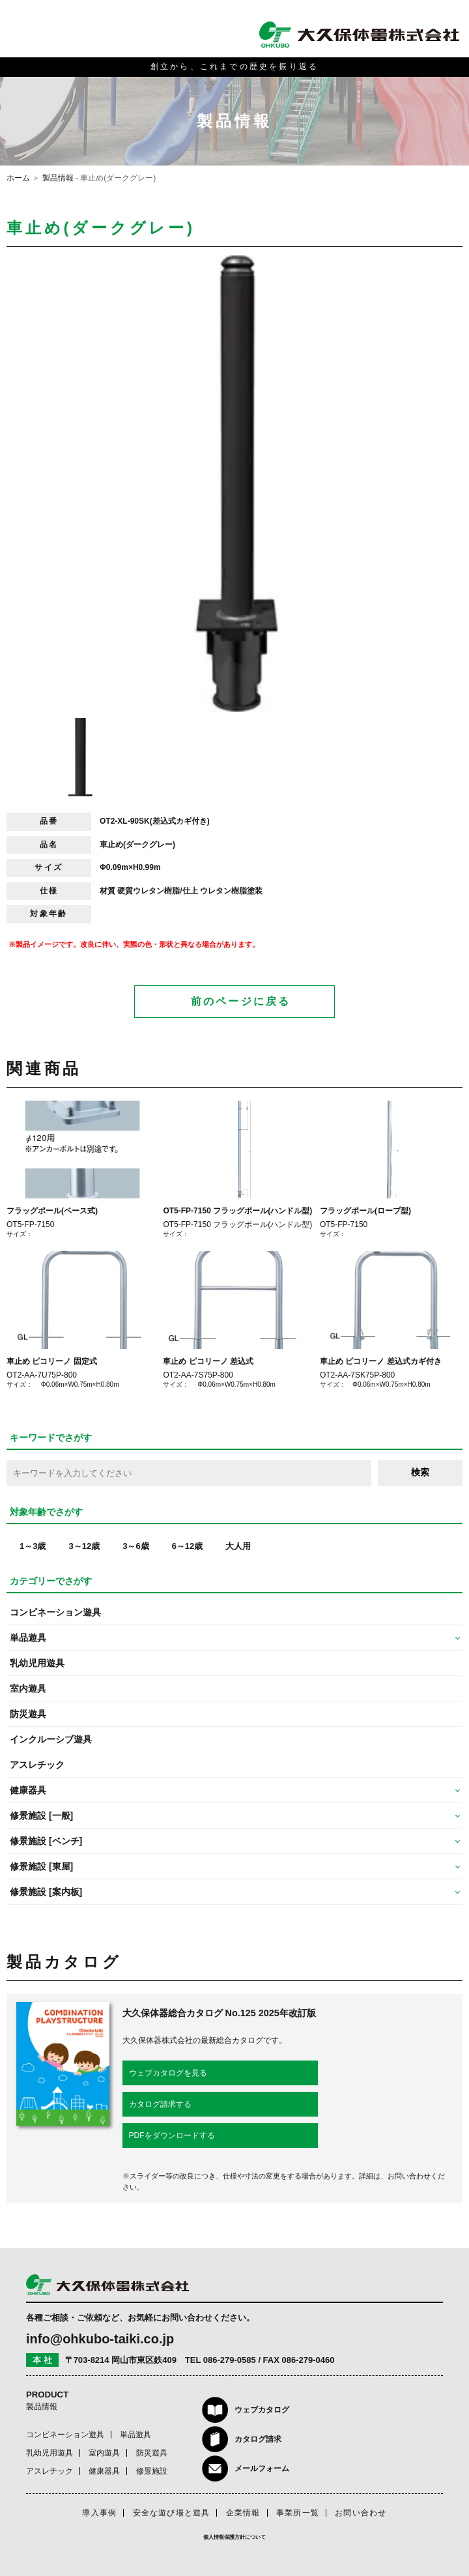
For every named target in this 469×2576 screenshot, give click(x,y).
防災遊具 (28, 1714)
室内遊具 (28, 1688)
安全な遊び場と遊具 (171, 2512)
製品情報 (58, 177)
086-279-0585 (229, 2360)
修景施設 (151, 2471)
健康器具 (104, 2471)
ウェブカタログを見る (168, 2072)
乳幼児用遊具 (37, 1663)
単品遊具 (135, 2434)
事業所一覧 (297, 2512)
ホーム (18, 177)
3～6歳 (135, 1546)
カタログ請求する (160, 2104)
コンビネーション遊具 (55, 1612)
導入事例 (99, 2512)
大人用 (238, 1546)
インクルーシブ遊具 (51, 1739)
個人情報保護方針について (234, 2537)
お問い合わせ (360, 2512)
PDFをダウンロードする (172, 2135)
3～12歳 (84, 1546)
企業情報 (243, 2512)
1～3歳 (33, 1546)
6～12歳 (187, 1546)
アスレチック (37, 1764)
